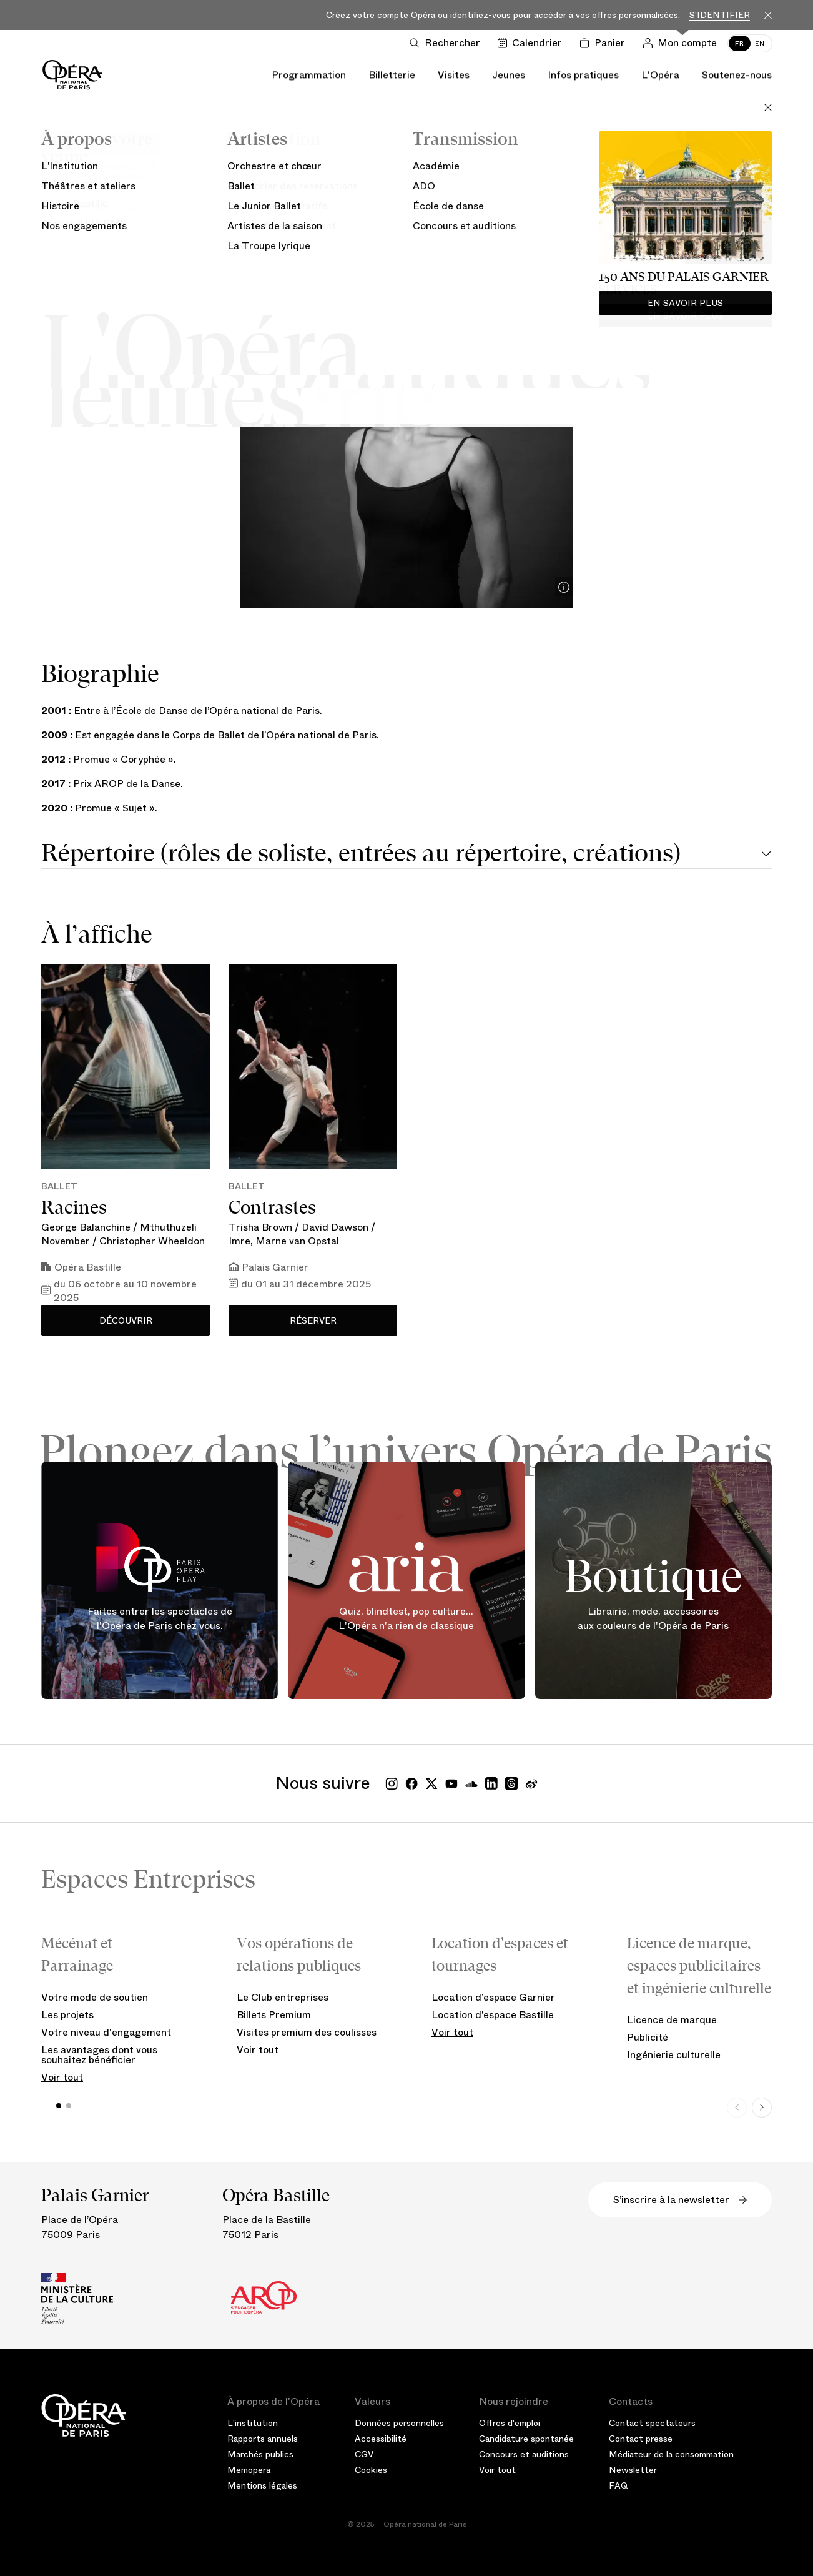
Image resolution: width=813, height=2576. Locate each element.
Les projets (67, 2015)
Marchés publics (260, 2454)
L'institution (252, 2423)
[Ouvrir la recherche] (447, 43)
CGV (364, 2454)
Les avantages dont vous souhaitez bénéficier (99, 2055)
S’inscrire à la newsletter (680, 2199)
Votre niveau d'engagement (106, 2032)
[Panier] (604, 43)
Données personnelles (399, 2423)
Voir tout (62, 2077)
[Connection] (682, 43)
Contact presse (641, 2438)
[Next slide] (762, 2108)
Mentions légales (262, 2485)
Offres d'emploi (509, 2423)
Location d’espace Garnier (493, 1997)
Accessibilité (380, 2438)
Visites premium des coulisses (307, 2032)
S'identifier (719, 15)
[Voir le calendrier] (532, 43)
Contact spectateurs (652, 2423)
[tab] (406, 855)
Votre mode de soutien (94, 1997)
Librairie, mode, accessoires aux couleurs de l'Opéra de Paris (653, 1619)
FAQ (618, 2485)
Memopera (248, 2470)
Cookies (371, 2470)
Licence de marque (672, 2020)
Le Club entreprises (282, 1997)
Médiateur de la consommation (671, 2454)
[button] (58, 2105)
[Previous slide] (737, 2108)
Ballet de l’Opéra (407, 232)
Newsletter (633, 2470)
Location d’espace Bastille (492, 2015)
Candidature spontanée (526, 2438)
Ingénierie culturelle (674, 2055)
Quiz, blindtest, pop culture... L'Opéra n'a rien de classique (406, 1619)
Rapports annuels (262, 2438)
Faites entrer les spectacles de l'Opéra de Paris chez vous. (159, 1619)
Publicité (647, 2037)
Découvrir (125, 1320)
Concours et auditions (524, 2454)
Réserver (313, 1320)
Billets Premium (274, 2015)
